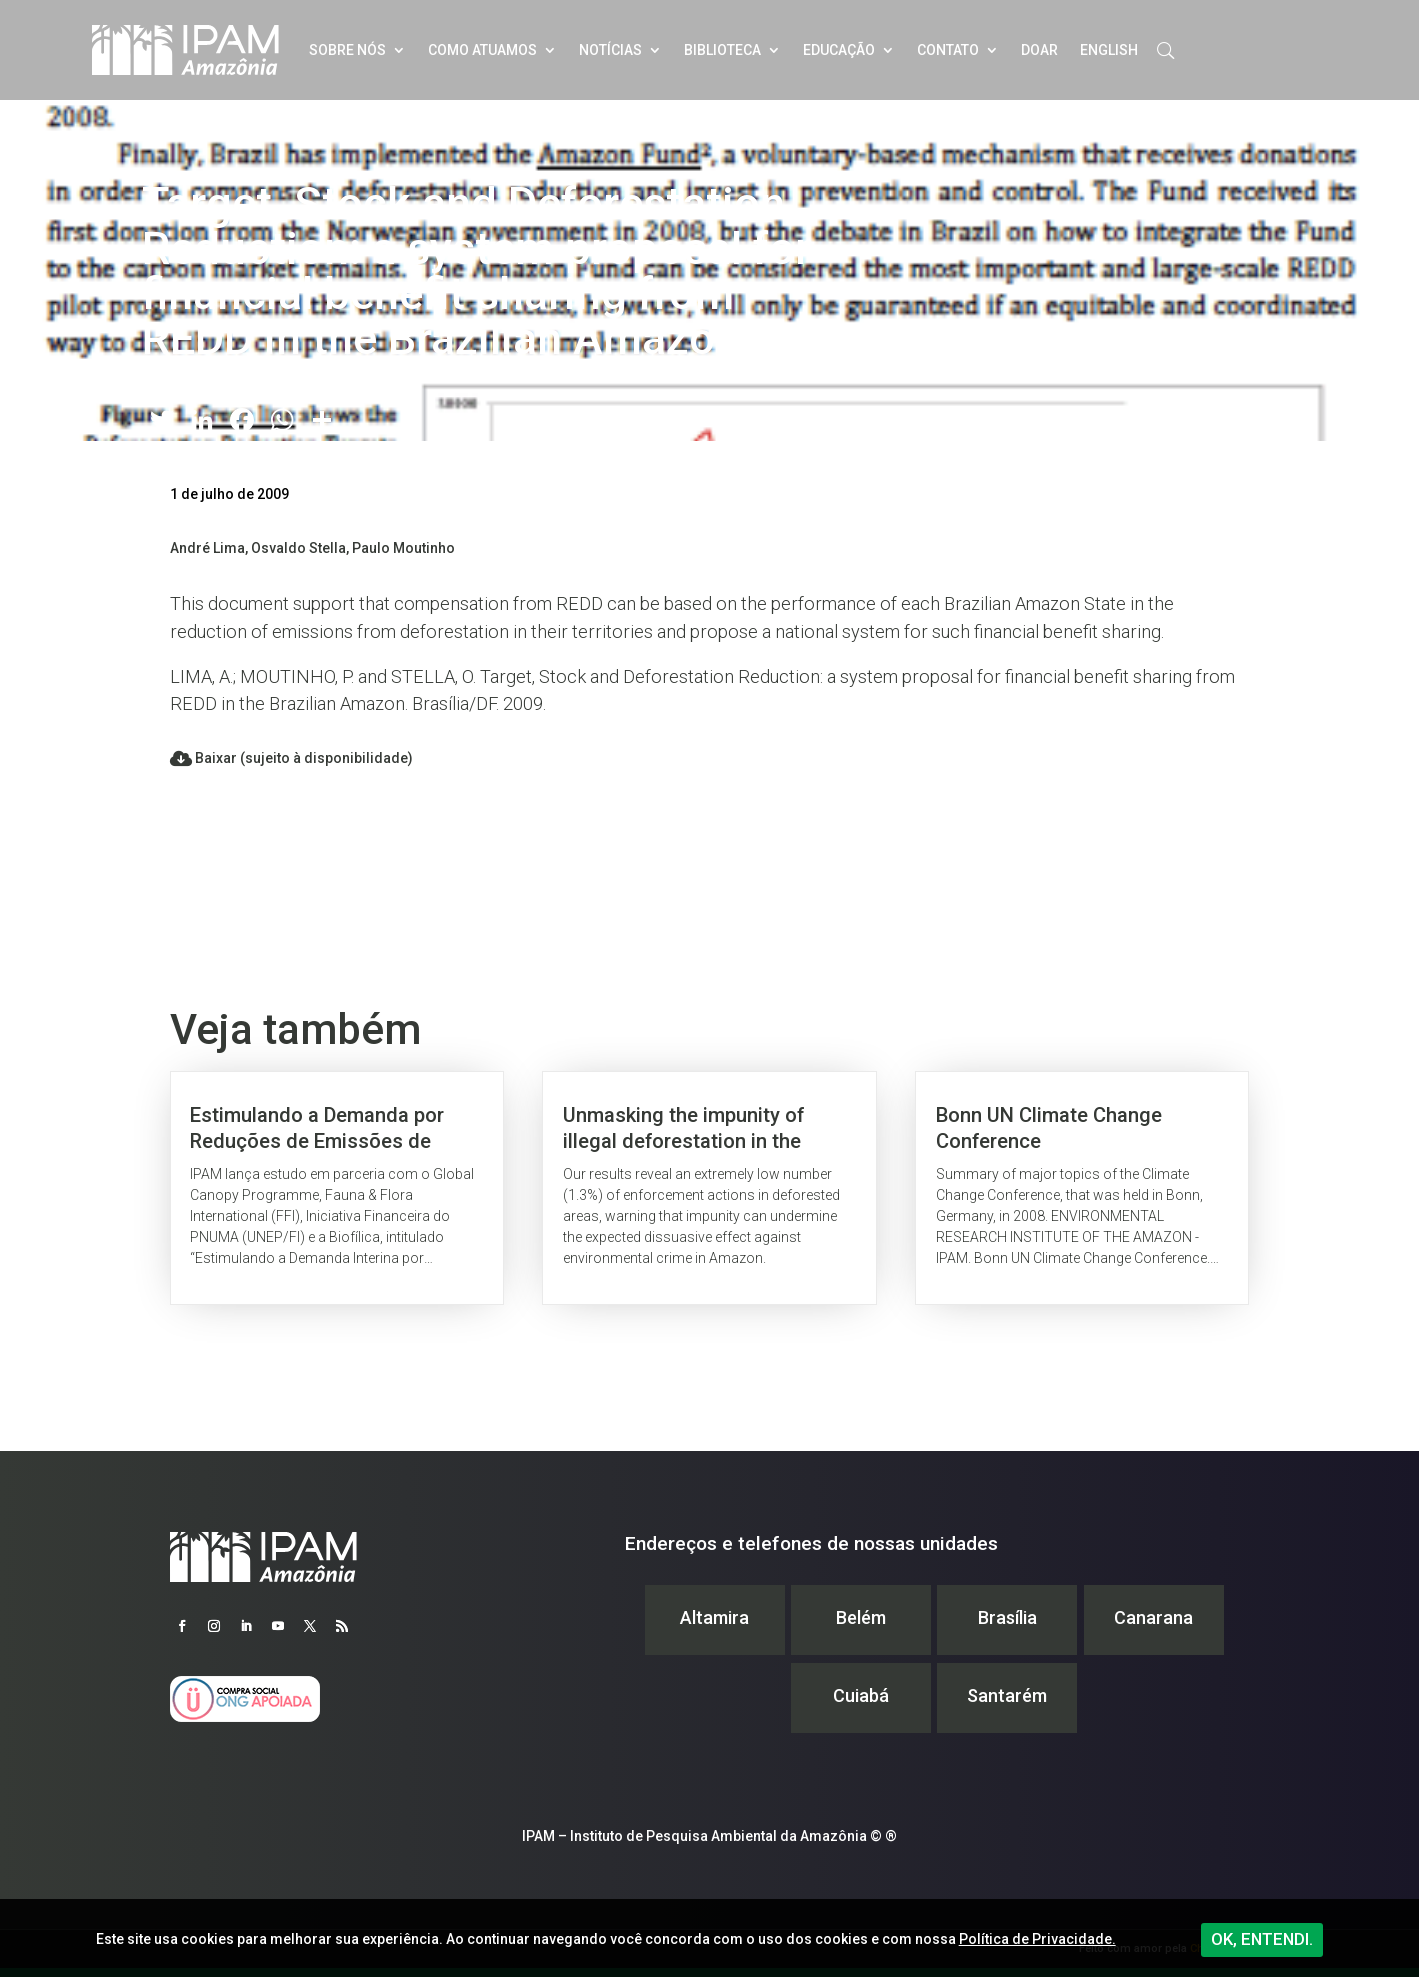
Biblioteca (722, 50)
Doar (1039, 50)
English (1109, 50)
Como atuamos (482, 50)
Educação (839, 50)
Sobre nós (347, 50)
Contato (948, 50)
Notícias (610, 50)
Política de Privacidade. (1037, 1939)
